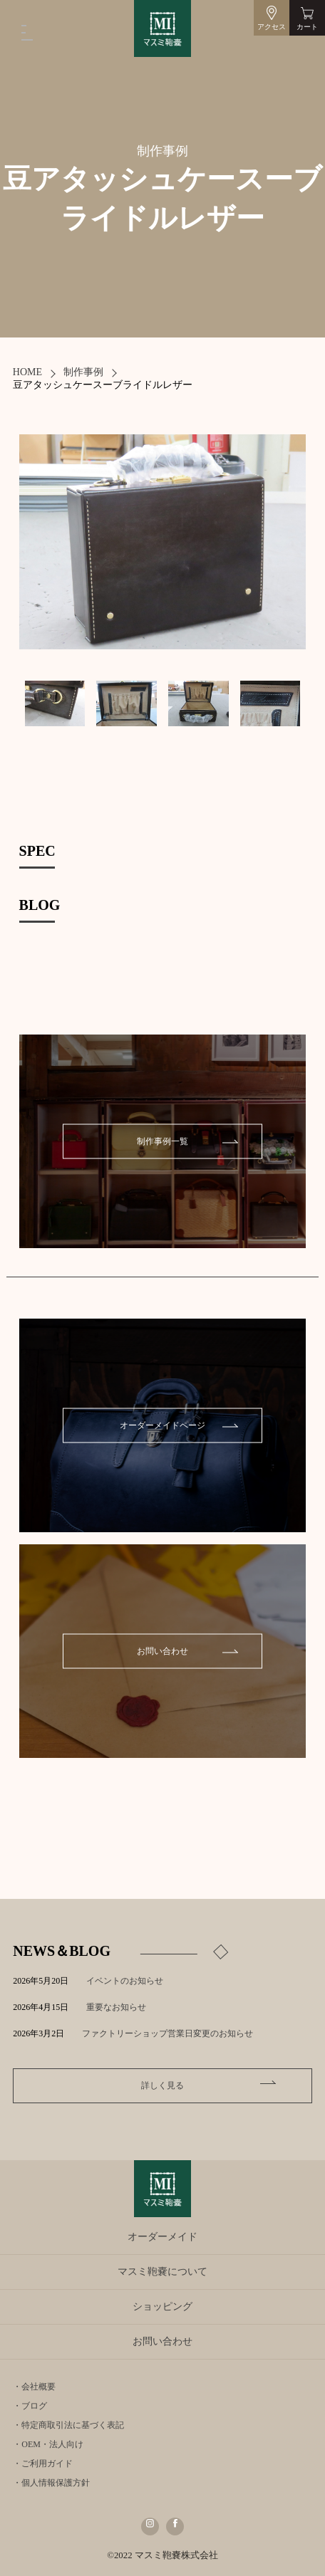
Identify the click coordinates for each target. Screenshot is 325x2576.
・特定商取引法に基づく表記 (68, 2425)
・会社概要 (34, 2387)
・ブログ (30, 2406)
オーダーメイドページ (162, 1425)
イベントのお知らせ (124, 1981)
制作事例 (83, 372)
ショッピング (162, 2306)
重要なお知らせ (116, 2007)
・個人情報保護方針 (51, 2483)
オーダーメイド (162, 2236)
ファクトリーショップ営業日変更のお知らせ (167, 2033)
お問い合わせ (162, 1651)
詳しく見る (162, 2085)
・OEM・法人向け (48, 2444)
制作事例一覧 (162, 1141)
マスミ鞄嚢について (162, 2271)
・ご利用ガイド (43, 2463)
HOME (27, 372)
